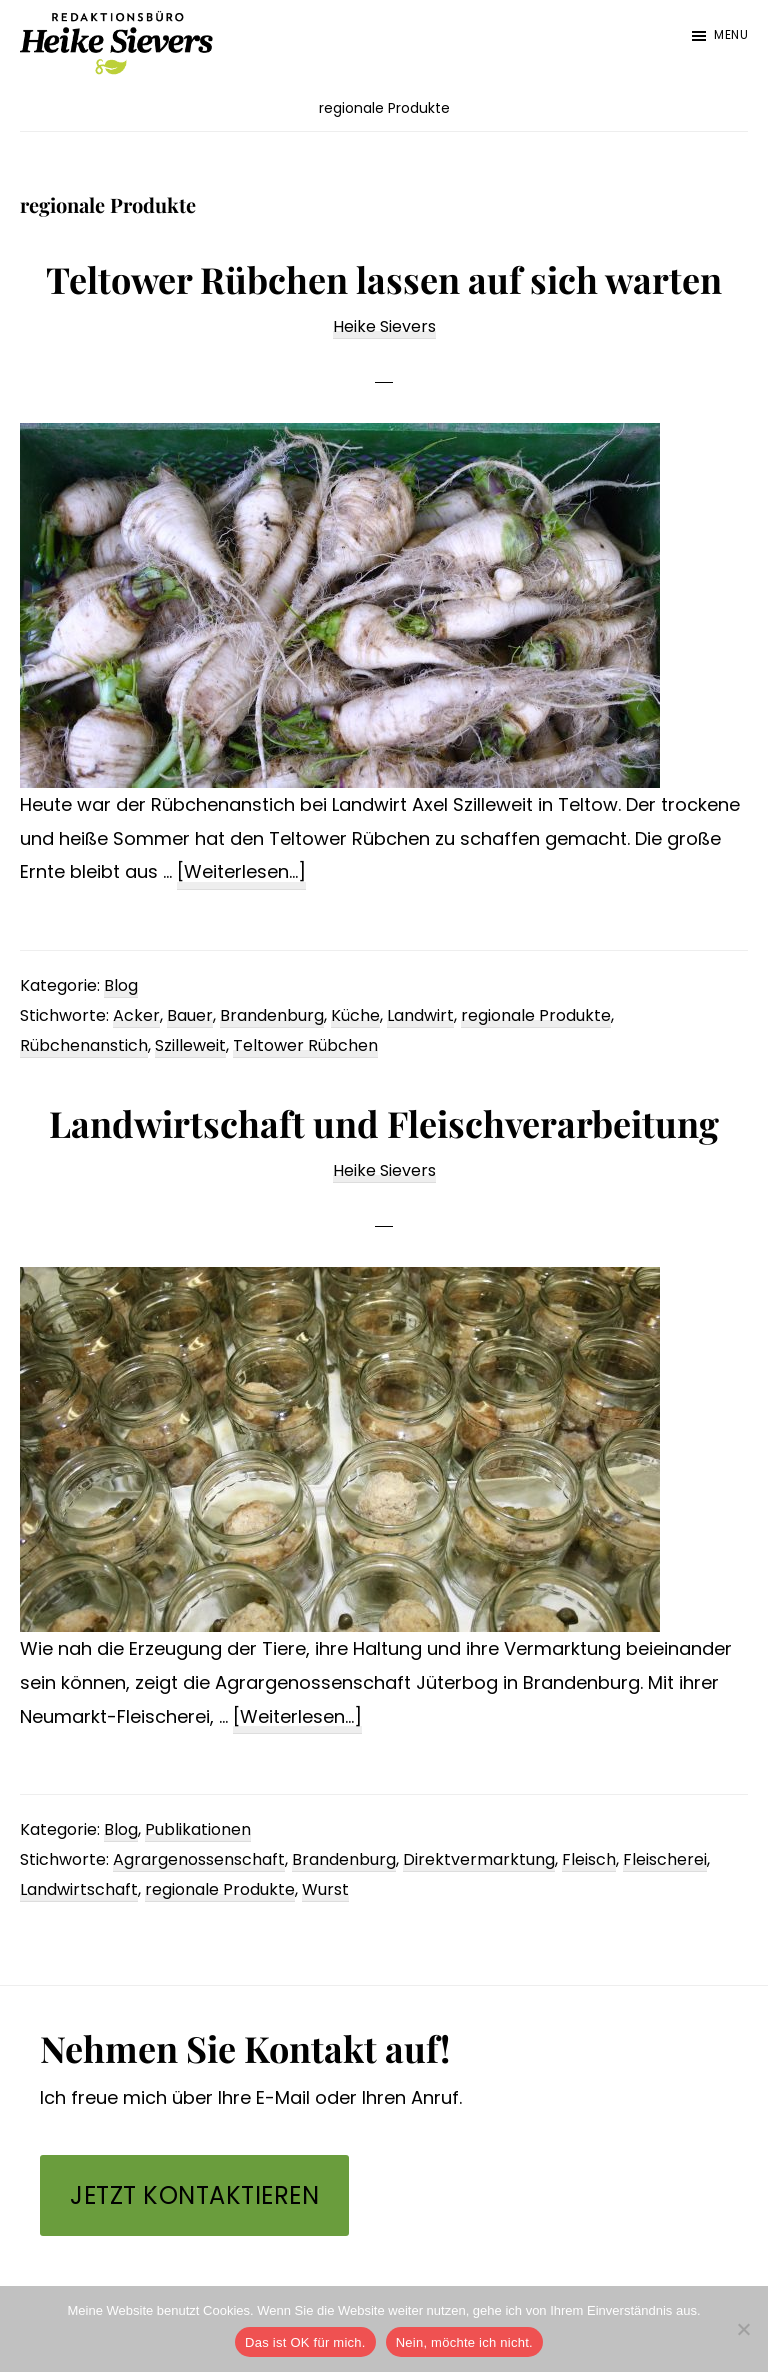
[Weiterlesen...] (241, 872)
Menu (731, 34)
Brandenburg (272, 1015)
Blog (121, 985)
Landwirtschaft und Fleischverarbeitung (384, 1123)
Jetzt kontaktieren (194, 2195)
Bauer (190, 1015)
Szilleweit (190, 1045)
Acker (136, 1015)
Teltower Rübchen (305, 1045)
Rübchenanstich (84, 1045)
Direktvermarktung (479, 1859)
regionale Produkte (536, 1015)
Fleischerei (665, 1859)
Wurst (325, 1889)
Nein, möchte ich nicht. (464, 2342)
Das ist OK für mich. (305, 2342)
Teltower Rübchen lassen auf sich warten (384, 279)
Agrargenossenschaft (199, 1859)
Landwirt (420, 1015)
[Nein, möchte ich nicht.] (743, 2329)
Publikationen (198, 1829)
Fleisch (589, 1859)
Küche (355, 1015)
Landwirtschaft (79, 1889)
